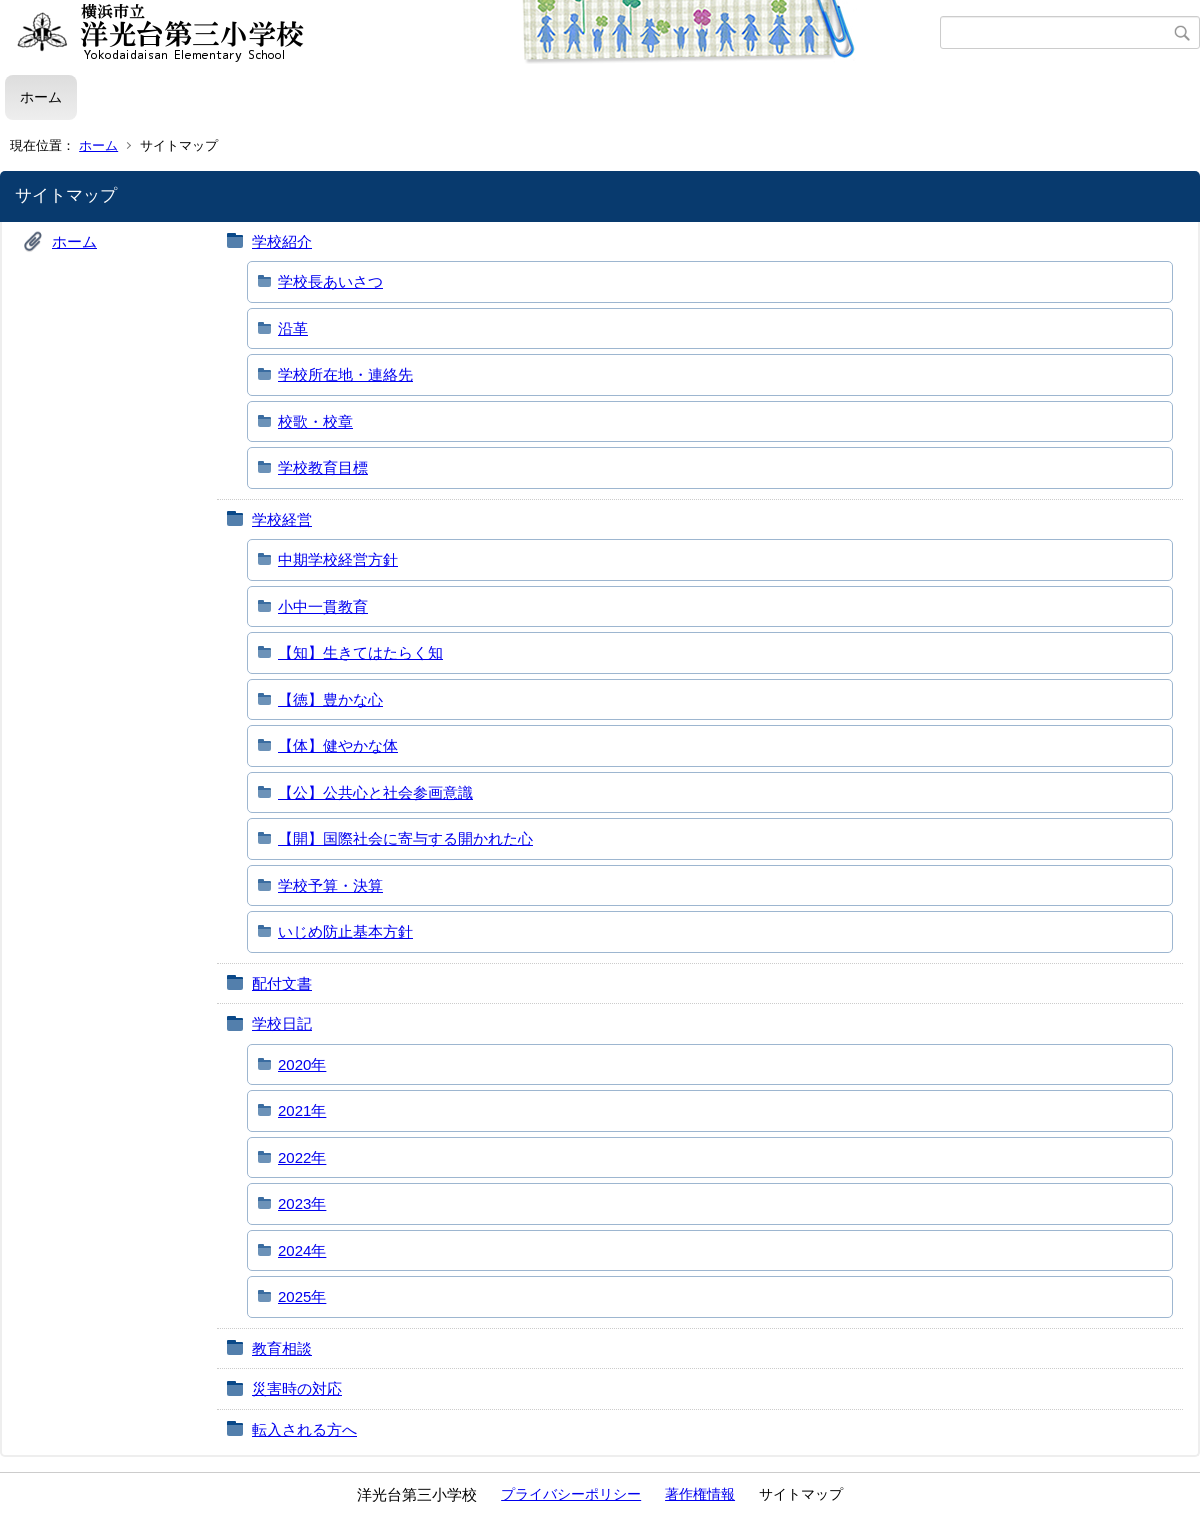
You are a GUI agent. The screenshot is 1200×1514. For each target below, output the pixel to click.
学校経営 (282, 519)
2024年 (302, 1250)
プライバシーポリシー (571, 1494)
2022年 (302, 1157)
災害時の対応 (297, 1388)
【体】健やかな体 (338, 745)
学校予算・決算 (330, 885)
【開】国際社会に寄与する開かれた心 (405, 838)
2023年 (302, 1203)
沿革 (293, 328)
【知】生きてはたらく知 (360, 652)
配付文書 (282, 983)
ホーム (41, 97)
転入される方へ (304, 1429)
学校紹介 (282, 241)
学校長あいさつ (330, 281)
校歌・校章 (315, 421)
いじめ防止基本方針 (345, 931)
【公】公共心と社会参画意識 (375, 792)
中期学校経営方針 (338, 559)
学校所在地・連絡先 (345, 374)
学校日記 (282, 1023)
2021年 (302, 1110)
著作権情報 (700, 1494)
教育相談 (282, 1348)
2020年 (302, 1064)
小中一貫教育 (323, 606)
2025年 (302, 1296)
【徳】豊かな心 (330, 699)
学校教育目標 (323, 467)
